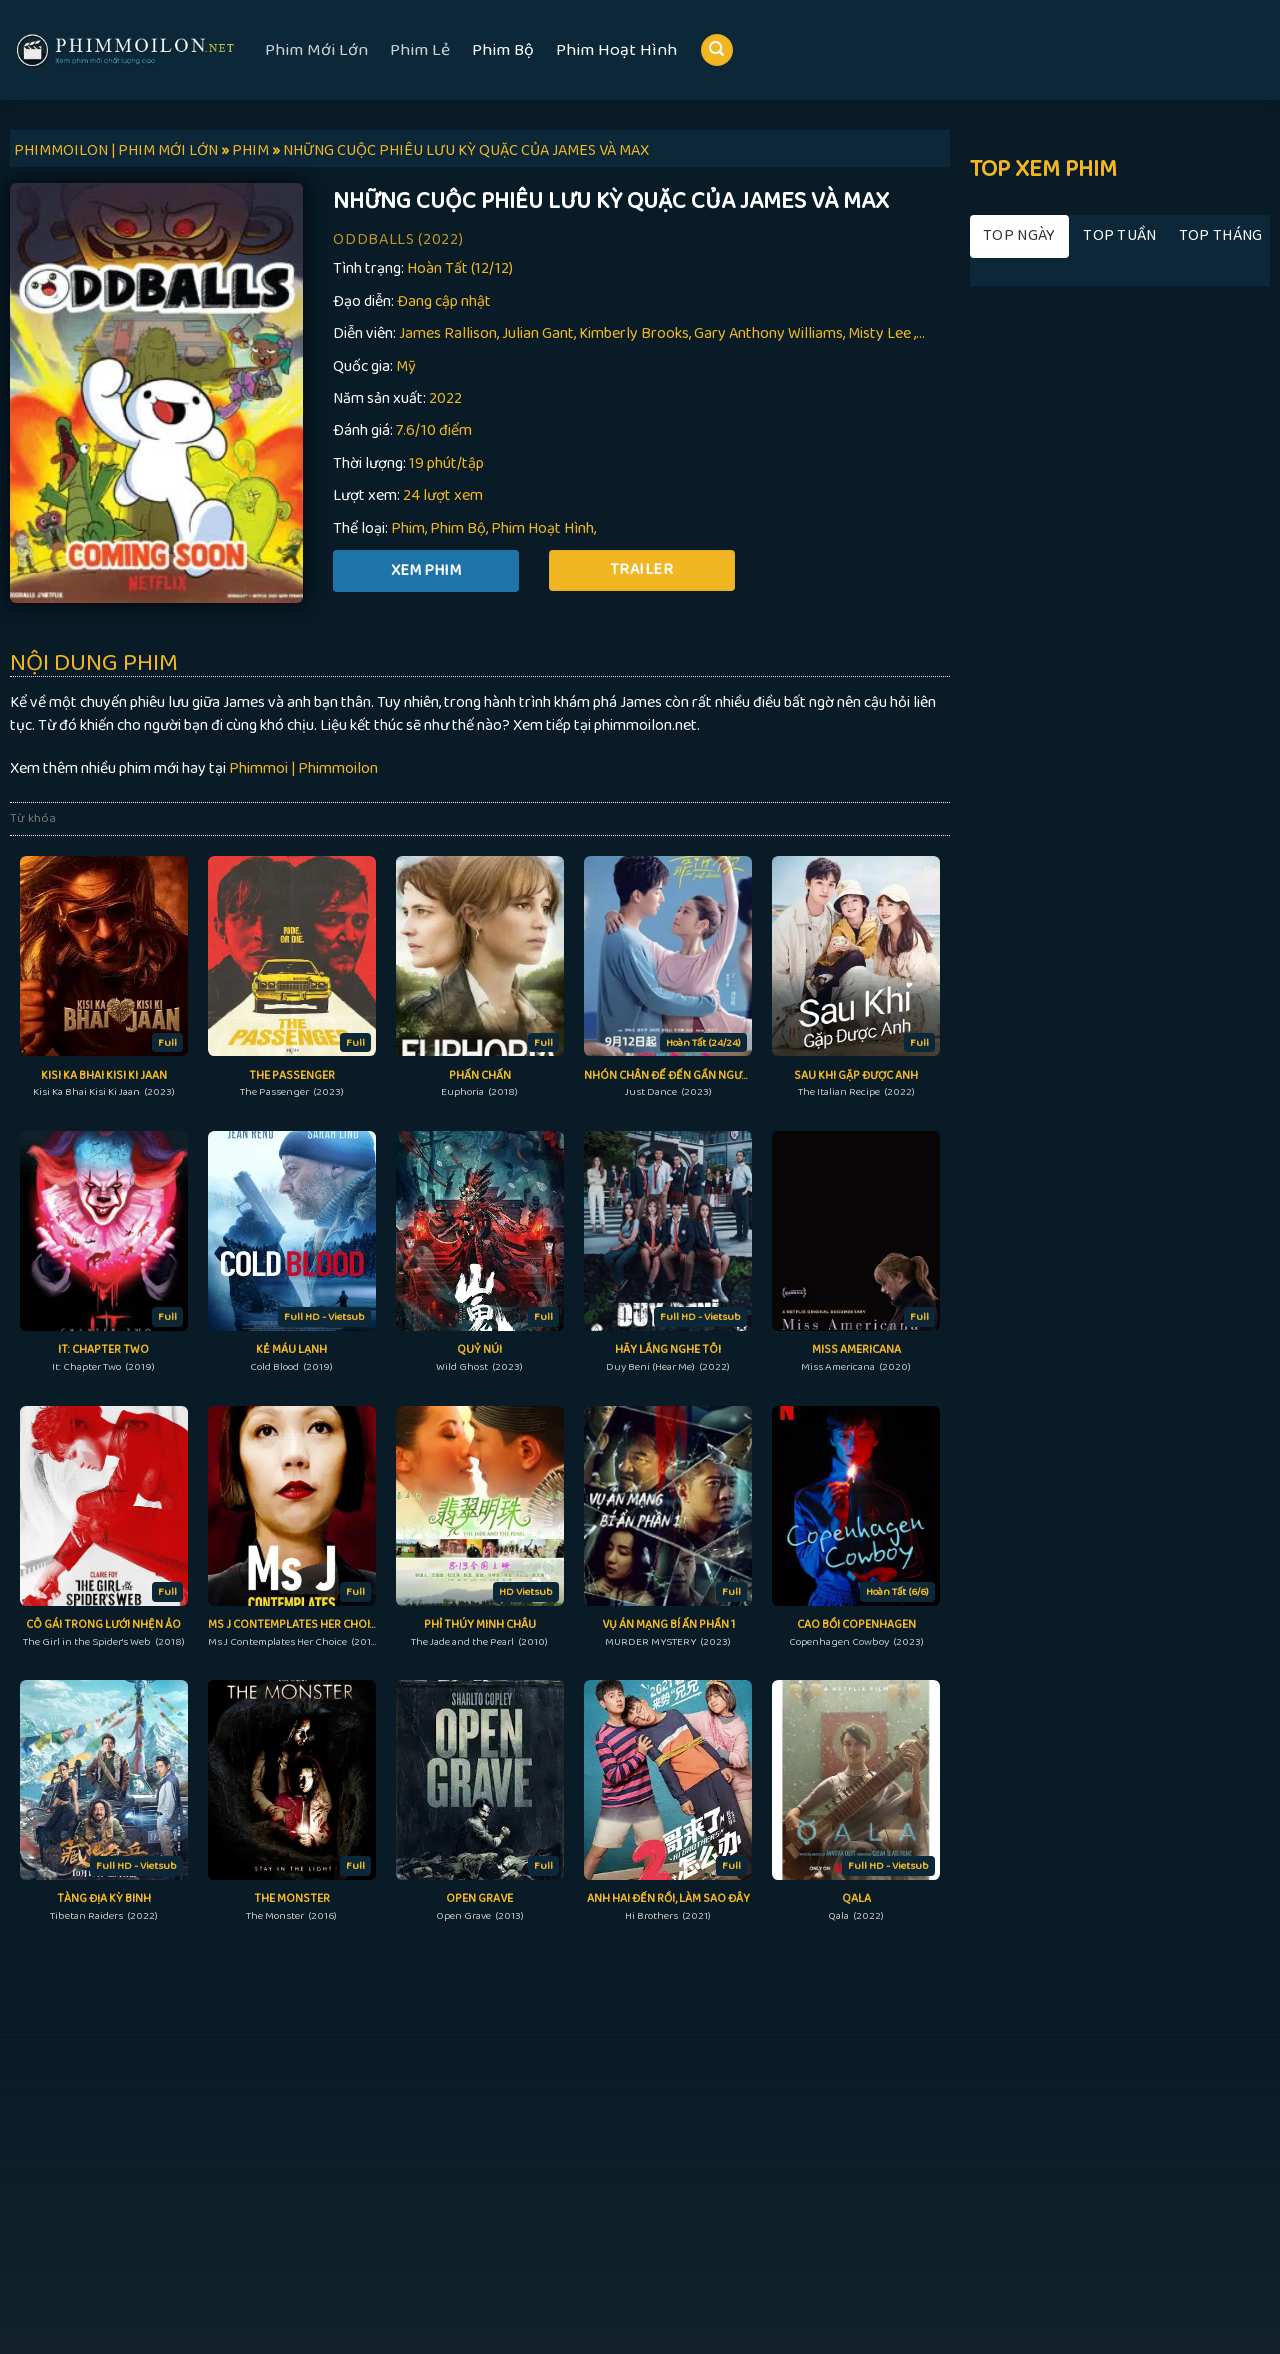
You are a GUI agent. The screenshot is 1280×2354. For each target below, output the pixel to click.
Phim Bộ (503, 50)
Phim (408, 528)
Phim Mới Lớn (316, 50)
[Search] (717, 50)
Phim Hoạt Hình (616, 50)
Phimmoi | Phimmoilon (303, 768)
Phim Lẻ (420, 50)
